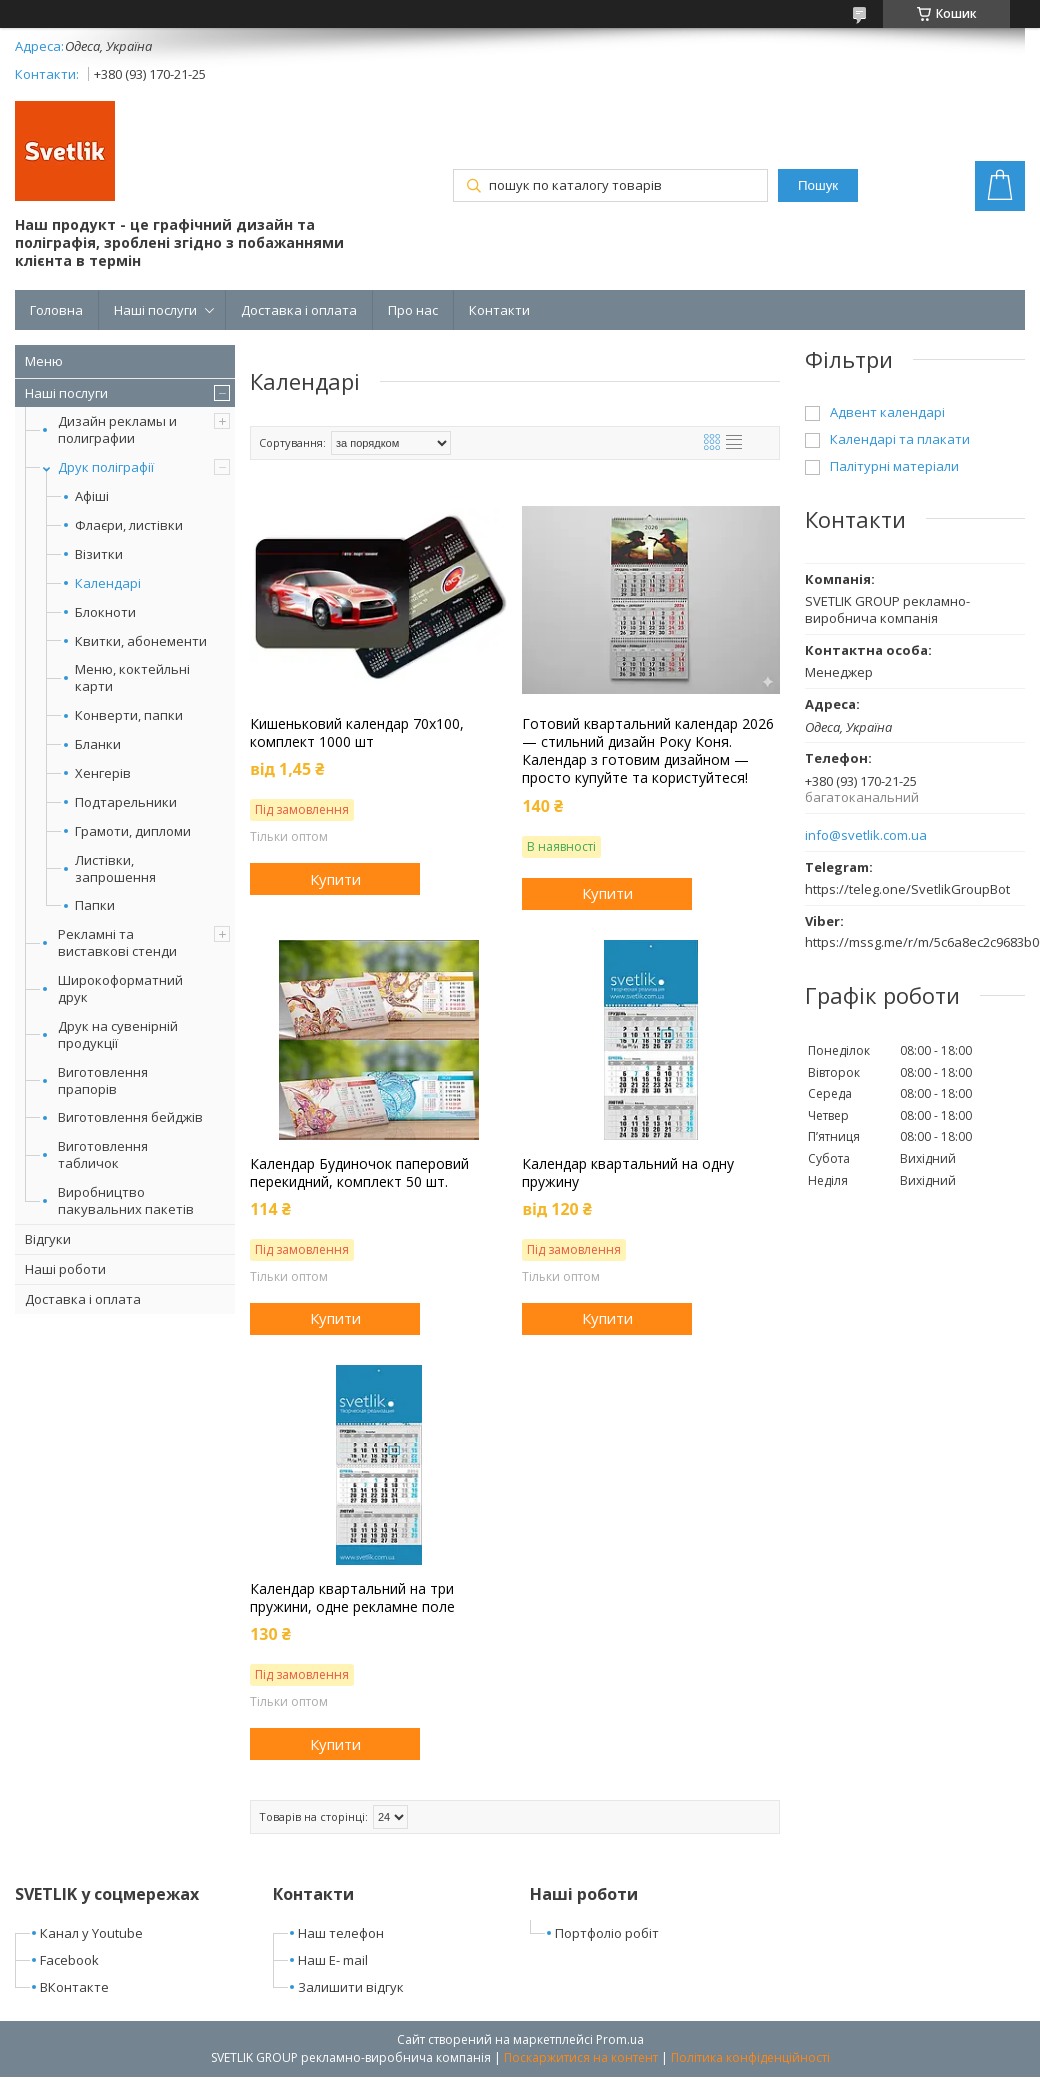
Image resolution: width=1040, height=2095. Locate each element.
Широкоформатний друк (120, 988)
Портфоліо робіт (607, 1933)
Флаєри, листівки (129, 525)
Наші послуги (155, 310)
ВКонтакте (74, 1987)
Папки (95, 905)
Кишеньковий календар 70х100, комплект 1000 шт (357, 733)
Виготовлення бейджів (130, 1117)
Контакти (499, 310)
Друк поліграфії (106, 467)
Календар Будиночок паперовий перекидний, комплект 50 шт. (359, 1173)
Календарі (108, 583)
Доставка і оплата (299, 310)
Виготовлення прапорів (103, 1080)
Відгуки (48, 1239)
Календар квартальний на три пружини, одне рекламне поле (352, 1598)
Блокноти (105, 612)
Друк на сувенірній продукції (118, 1034)
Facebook (69, 1960)
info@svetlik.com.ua (866, 835)
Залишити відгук (351, 1987)
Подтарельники (126, 802)
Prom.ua (620, 2039)
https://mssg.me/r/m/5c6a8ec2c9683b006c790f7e (915, 942)
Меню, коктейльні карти (132, 678)
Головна (56, 310)
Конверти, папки (129, 715)
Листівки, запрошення (115, 869)
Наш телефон (341, 1933)
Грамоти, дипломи (133, 831)
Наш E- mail (333, 1960)
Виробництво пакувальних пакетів (126, 1200)
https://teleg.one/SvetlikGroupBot (907, 889)
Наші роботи (65, 1269)
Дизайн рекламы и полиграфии (117, 429)
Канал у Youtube (91, 1933)
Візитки (99, 554)
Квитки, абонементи (141, 641)
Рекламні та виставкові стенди (117, 942)
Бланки (98, 744)
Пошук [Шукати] (818, 185)
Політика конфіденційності (750, 2057)
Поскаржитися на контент (581, 2057)
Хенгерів (103, 773)
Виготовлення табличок (103, 1154)
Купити (335, 879)
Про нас (413, 310)
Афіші (92, 496)
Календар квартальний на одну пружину (628, 1173)
